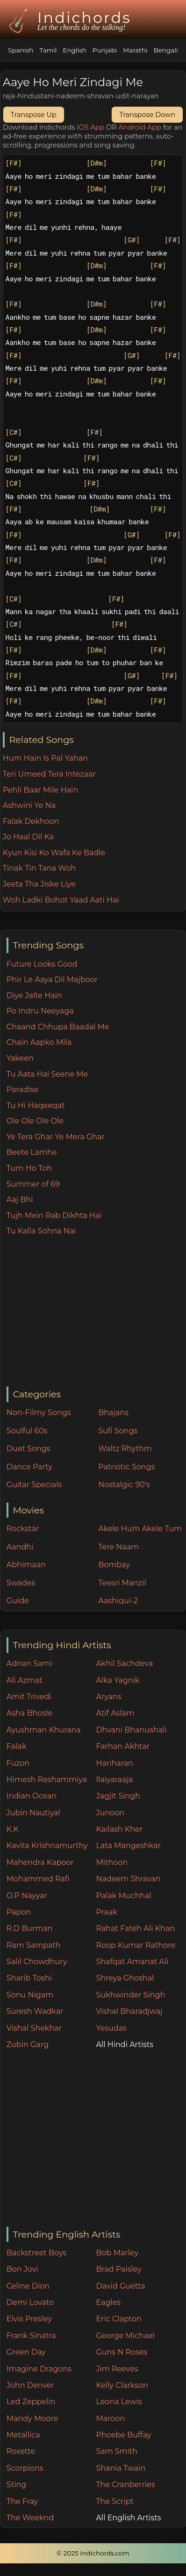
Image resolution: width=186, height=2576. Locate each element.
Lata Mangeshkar (128, 1845)
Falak (17, 1746)
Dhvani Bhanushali (131, 1729)
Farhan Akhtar (123, 1746)
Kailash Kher (119, 1829)
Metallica (23, 2434)
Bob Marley (117, 2252)
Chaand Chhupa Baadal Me (58, 1026)
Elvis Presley (29, 2318)
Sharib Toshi (29, 1978)
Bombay (114, 1564)
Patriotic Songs (126, 1466)
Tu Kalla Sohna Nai (41, 1230)
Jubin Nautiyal (33, 1812)
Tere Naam (118, 1546)
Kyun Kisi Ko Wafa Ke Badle (54, 852)
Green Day (26, 2352)
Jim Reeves (117, 2368)
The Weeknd (30, 2517)
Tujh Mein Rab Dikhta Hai (54, 1215)
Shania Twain (120, 2468)
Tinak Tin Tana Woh (39, 868)
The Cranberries (125, 2484)
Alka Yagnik (117, 1680)
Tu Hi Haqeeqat (36, 1105)
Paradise (23, 1089)
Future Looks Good (42, 964)
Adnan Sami (29, 1663)
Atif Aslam (115, 1713)
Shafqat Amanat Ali (132, 1961)
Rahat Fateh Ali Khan (135, 1928)
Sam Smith (116, 2451)
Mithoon (112, 1862)
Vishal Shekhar (34, 2028)
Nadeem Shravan (128, 1878)
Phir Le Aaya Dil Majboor (52, 979)
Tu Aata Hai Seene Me (47, 1074)
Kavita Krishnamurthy (47, 1845)
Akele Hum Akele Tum (140, 1528)
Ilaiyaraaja (114, 1779)
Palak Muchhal (123, 1895)
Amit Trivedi (29, 1696)
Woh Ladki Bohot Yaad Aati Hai (61, 899)
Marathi (135, 50)
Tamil (48, 50)
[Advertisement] (96, 1312)
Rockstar (23, 1528)
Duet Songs (28, 1448)
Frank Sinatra (31, 2335)
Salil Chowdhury (37, 1961)
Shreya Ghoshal (125, 1978)
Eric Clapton (118, 2318)
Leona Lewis (119, 2401)
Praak (106, 1912)
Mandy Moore (32, 2418)
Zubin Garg (28, 2044)
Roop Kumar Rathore (135, 1945)
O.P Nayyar (27, 1895)
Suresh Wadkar (35, 2011)
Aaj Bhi (20, 1199)
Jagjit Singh (118, 1795)
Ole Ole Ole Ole (35, 1120)
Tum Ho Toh (29, 1168)
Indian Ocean (32, 1795)
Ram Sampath (34, 1945)
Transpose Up (34, 114)
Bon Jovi (22, 2269)
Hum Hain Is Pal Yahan (45, 758)
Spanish (20, 50)
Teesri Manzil (122, 1582)
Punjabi (105, 50)
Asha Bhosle (29, 1713)
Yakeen (20, 1058)
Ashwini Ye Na (29, 805)
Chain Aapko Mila (39, 1042)
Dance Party (29, 1466)
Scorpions (25, 2468)
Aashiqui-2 (118, 1600)
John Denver (30, 2385)
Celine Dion (28, 2286)
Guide (18, 1600)
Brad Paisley (119, 2269)
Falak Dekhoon (31, 821)
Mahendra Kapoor (40, 1862)
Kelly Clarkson (122, 2385)
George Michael (125, 2335)
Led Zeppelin (31, 2401)
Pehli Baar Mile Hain (40, 789)
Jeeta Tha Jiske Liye (39, 884)
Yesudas (111, 2028)
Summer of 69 (33, 1184)
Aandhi (20, 1546)
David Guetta (120, 2286)
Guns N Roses (121, 2352)
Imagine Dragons (39, 2368)
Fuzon (18, 1763)
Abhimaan (26, 1564)
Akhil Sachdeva (124, 1663)
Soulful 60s (27, 1430)
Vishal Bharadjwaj (129, 2011)
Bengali (165, 50)
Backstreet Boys (36, 2252)
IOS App (90, 127)
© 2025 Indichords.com (93, 2553)
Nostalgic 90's (124, 1484)
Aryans (108, 1696)
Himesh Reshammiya (47, 1779)
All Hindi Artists (124, 2044)
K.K (13, 1829)
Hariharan (114, 1763)
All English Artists (128, 2517)
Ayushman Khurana (44, 1729)
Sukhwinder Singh (130, 1994)
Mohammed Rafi (38, 1878)
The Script (115, 2501)
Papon (19, 1912)
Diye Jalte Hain (34, 995)
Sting (16, 2484)
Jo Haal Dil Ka (28, 836)
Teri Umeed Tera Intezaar (49, 774)
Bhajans (113, 1412)
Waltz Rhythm (125, 1448)
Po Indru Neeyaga (40, 1010)
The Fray (22, 2501)
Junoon (110, 1812)
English (74, 50)
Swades (21, 1582)
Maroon (110, 2418)
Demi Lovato (30, 2302)
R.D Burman (30, 1928)
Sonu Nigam (30, 1994)
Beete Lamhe (32, 1152)
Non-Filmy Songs (39, 1412)
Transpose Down (147, 114)
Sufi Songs (117, 1430)
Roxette (21, 2451)
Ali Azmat (25, 1680)
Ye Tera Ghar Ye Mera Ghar (56, 1136)
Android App (139, 127)
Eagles (108, 2302)
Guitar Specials (34, 1484)
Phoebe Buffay (123, 2434)
